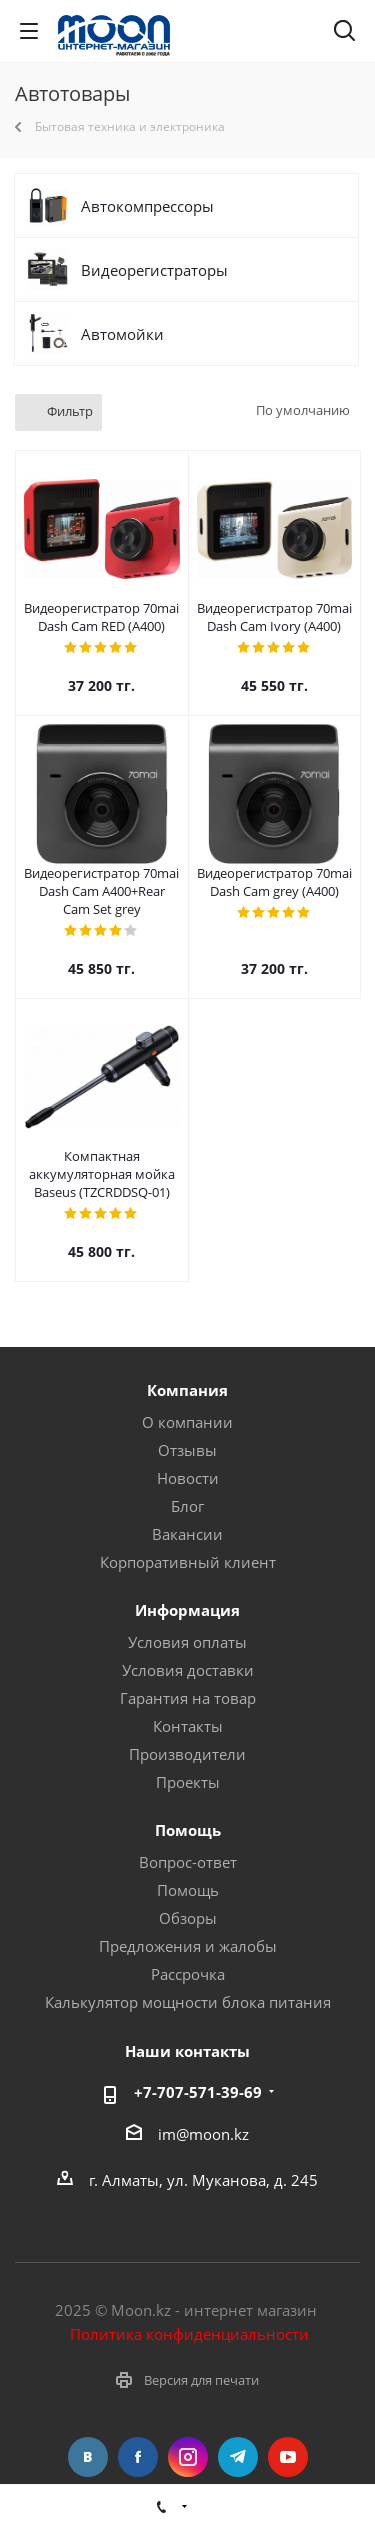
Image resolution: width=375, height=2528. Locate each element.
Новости (188, 1478)
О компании (187, 1422)
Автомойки (122, 334)
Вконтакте (88, 2457)
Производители (187, 1754)
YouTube (288, 2457)
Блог (187, 1506)
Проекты (188, 1782)
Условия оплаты (187, 1642)
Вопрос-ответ (188, 1862)
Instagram (188, 2457)
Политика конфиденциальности (189, 2334)
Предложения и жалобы (188, 1946)
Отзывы (187, 1450)
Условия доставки (188, 1670)
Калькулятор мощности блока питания (188, 2002)
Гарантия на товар (188, 1698)
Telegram (238, 2457)
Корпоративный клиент (188, 1562)
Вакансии (187, 1534)
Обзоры (188, 1918)
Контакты (188, 1726)
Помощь (188, 1890)
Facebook (138, 2457)
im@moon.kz (203, 2134)
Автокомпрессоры (147, 206)
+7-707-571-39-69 (198, 2092)
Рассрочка (188, 1974)
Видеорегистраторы (154, 270)
